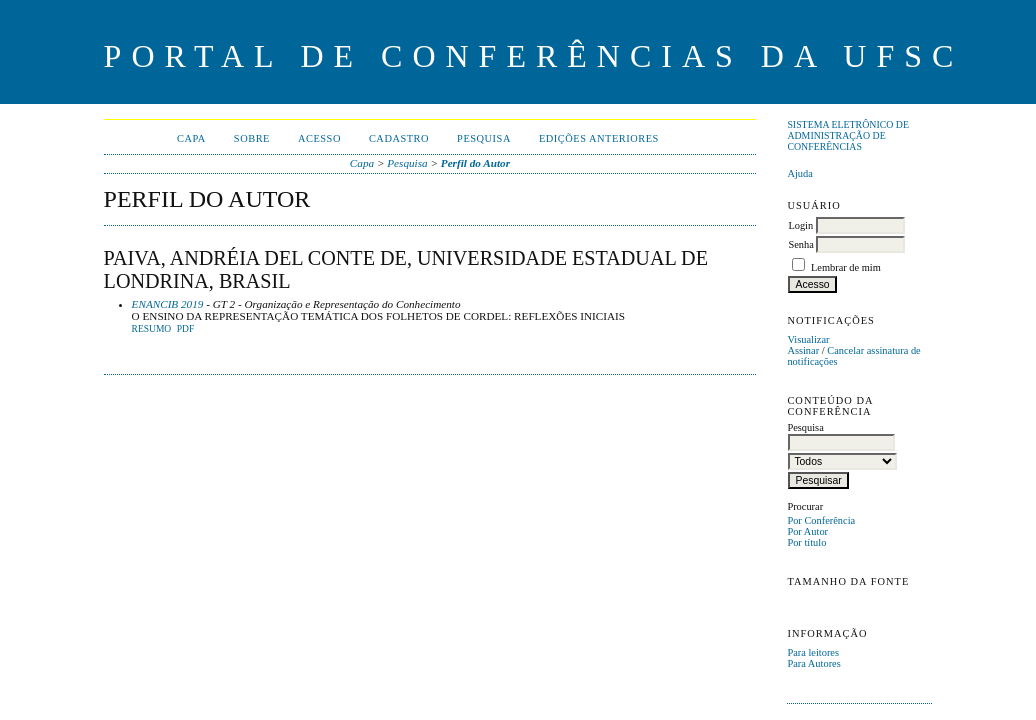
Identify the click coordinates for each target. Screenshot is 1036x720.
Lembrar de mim (846, 267)
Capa (191, 138)
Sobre (252, 138)
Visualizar (808, 339)
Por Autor (807, 531)
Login (800, 225)
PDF (185, 329)
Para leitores (813, 652)
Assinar (803, 350)
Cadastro (399, 138)
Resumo (152, 329)
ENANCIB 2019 (168, 304)
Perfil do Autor (475, 163)
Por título (806, 542)
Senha (800, 244)
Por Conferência (821, 520)
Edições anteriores (599, 138)
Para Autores (813, 663)
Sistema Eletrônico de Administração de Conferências (848, 135)
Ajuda (799, 173)
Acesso (319, 138)
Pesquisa (484, 138)
